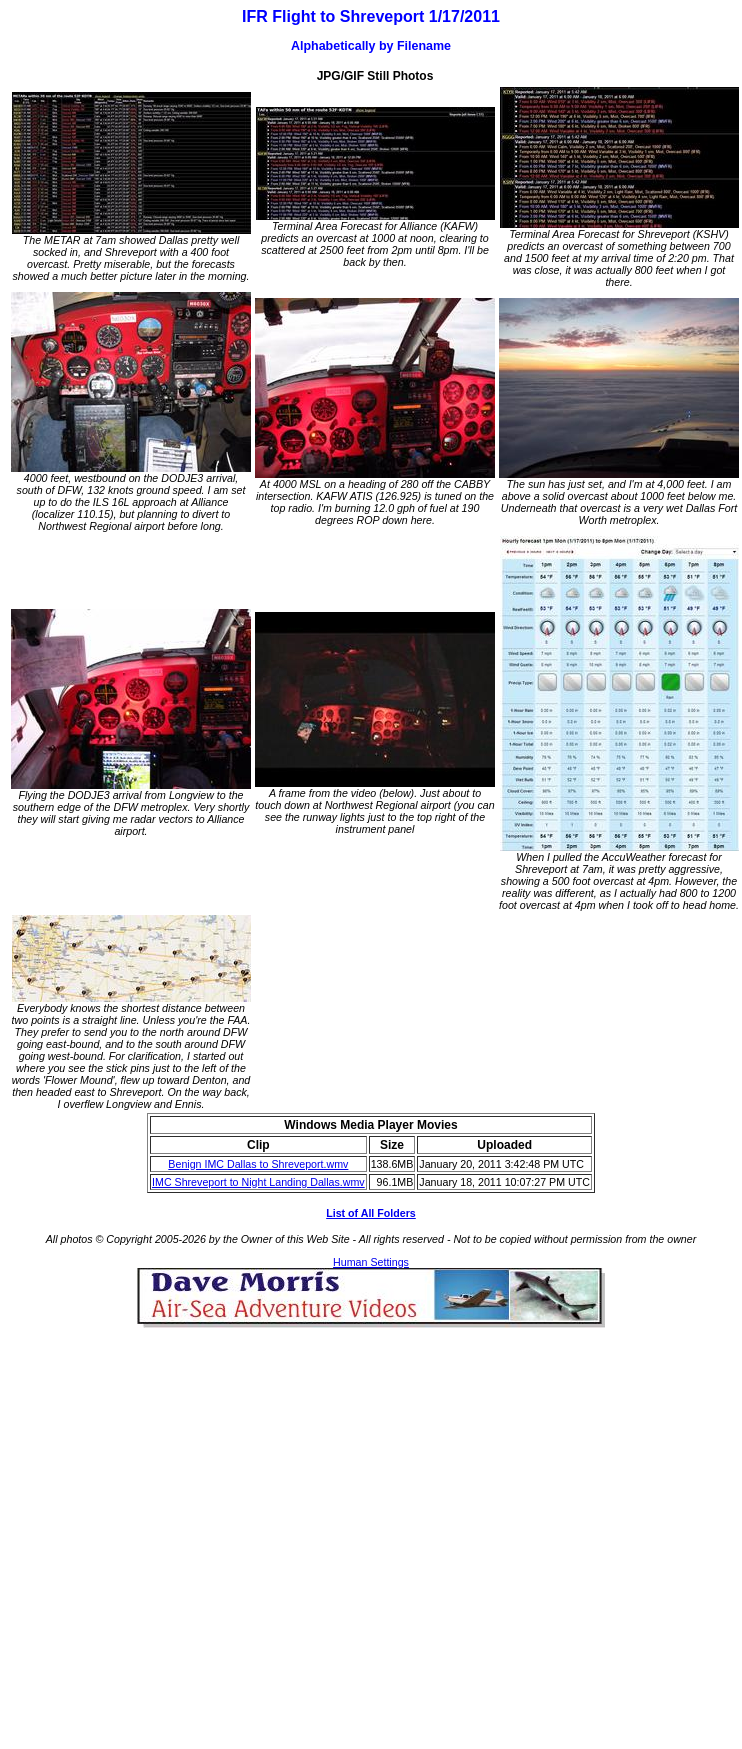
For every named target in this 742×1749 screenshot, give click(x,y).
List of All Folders (371, 1213)
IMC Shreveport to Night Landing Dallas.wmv (258, 1182)
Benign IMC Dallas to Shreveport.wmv (258, 1164)
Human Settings (371, 1262)
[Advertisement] (187, 1515)
